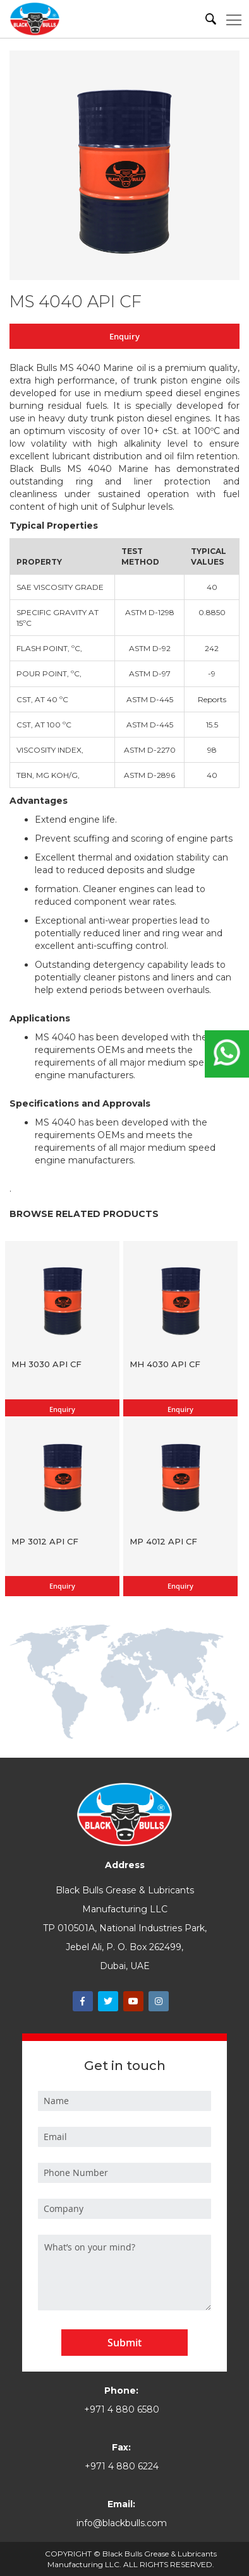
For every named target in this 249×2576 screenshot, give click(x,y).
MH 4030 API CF (165, 1364)
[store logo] (34, 19)
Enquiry (124, 336)
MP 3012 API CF (44, 1541)
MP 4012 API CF (163, 1541)
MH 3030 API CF (46, 1364)
